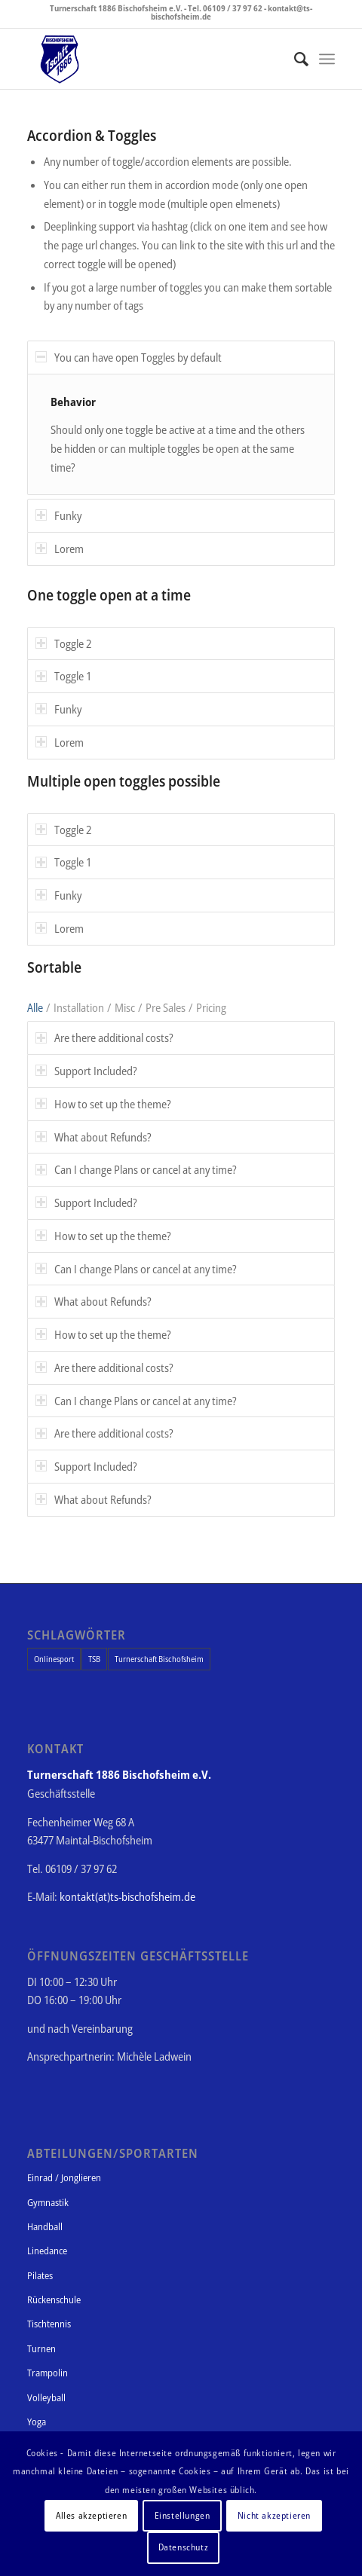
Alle (35, 1007)
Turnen (41, 2348)
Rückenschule (54, 2299)
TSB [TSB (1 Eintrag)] (94, 1658)
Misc (125, 1007)
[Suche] (293, 59)
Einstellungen (182, 2515)
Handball (45, 2226)
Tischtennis (49, 2323)
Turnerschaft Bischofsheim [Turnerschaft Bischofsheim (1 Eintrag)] (159, 1658)
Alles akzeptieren (91, 2515)
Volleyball (46, 2397)
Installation (79, 1007)
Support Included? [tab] (86, 1070)
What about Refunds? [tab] (93, 1136)
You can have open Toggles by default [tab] (128, 357)
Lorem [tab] (59, 548)
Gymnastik (48, 2202)
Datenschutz (183, 2547)
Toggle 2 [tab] (63, 643)
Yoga (36, 2421)
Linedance (47, 2250)
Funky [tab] (58, 515)
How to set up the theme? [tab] (103, 1103)
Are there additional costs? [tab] (104, 1037)
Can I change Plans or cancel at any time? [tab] (136, 1169)
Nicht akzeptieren (274, 2515)
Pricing (211, 1007)
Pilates (40, 2275)
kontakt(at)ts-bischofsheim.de (127, 1896)
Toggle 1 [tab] (63, 675)
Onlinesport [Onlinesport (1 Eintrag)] (54, 1658)
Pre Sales (166, 1007)
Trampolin (47, 2372)
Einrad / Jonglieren (64, 2177)
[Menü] (327, 59)
